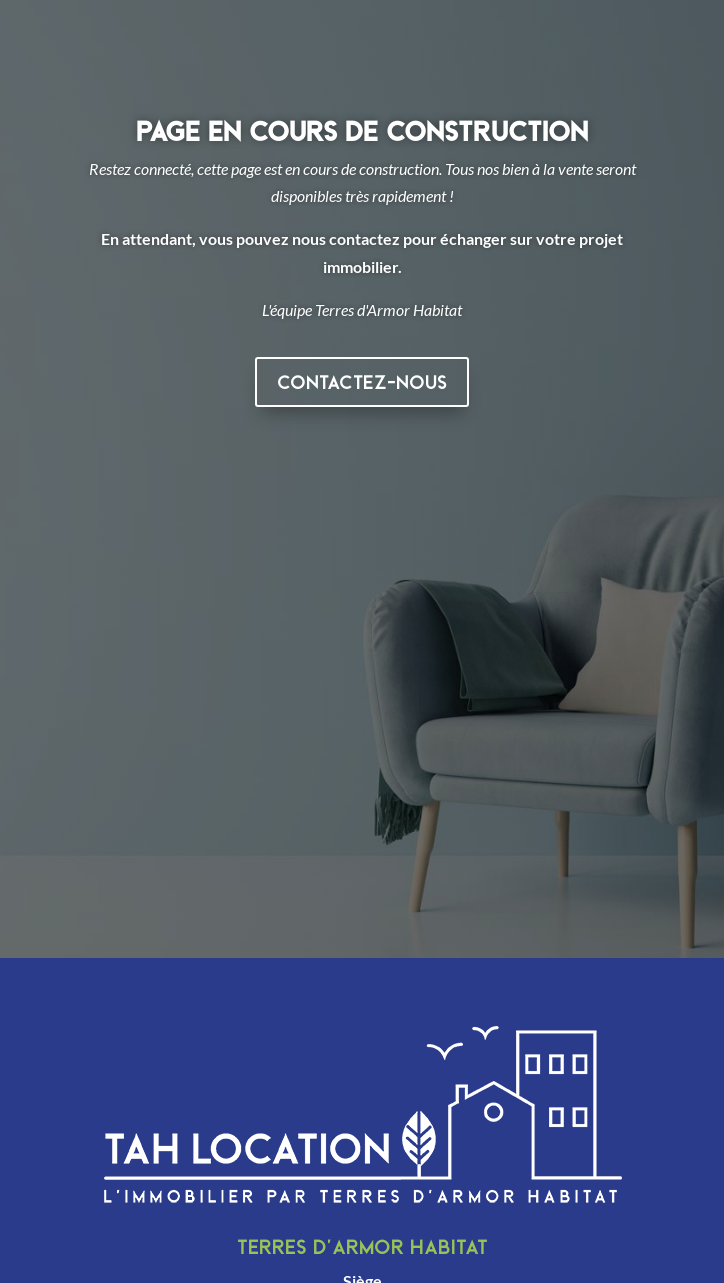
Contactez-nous (362, 381)
